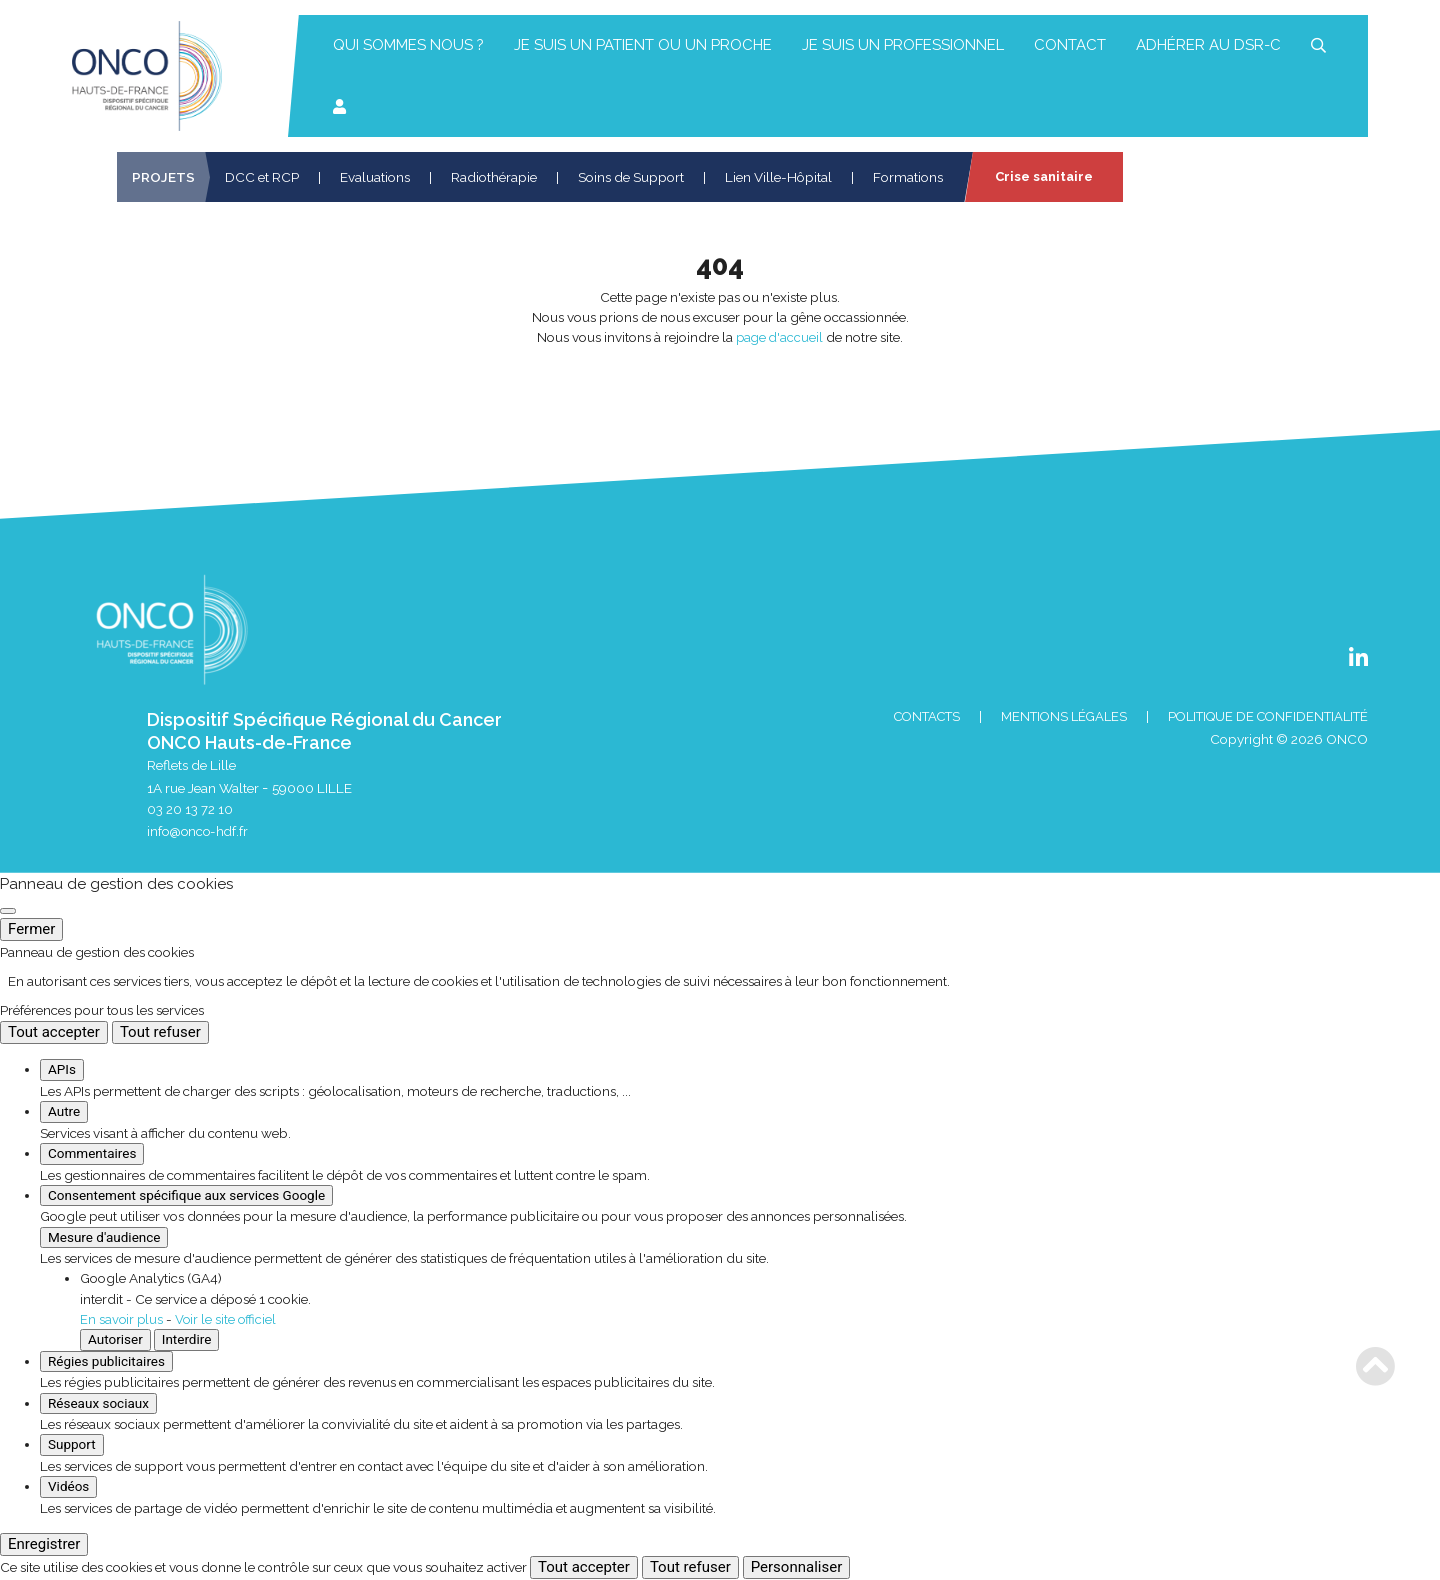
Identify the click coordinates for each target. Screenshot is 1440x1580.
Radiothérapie (494, 177)
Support (72, 1445)
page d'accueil (780, 337)
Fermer (31, 930)
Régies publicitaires (106, 1362)
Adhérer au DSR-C (1208, 45)
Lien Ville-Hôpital (778, 177)
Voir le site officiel (228, 1320)
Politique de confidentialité (1261, 717)
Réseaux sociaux (98, 1404)
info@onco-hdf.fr (199, 833)
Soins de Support (631, 177)
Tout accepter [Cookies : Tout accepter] (54, 1034)
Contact (1070, 45)
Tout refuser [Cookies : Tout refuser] (160, 1034)
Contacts (902, 717)
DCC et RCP (262, 177)
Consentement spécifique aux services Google (186, 1196)
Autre (64, 1113)
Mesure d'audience (104, 1238)
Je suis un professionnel (903, 45)
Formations (908, 177)
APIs (62, 1071)
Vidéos (68, 1487)
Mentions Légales (1047, 717)
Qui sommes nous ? (408, 45)
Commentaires (92, 1154)
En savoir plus (122, 1320)
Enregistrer (44, 1545)
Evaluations (375, 177)
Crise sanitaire (1046, 177)
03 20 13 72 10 (190, 810)
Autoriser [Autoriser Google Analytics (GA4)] (115, 1340)
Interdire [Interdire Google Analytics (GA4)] (187, 1340)
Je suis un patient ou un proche (643, 45)
